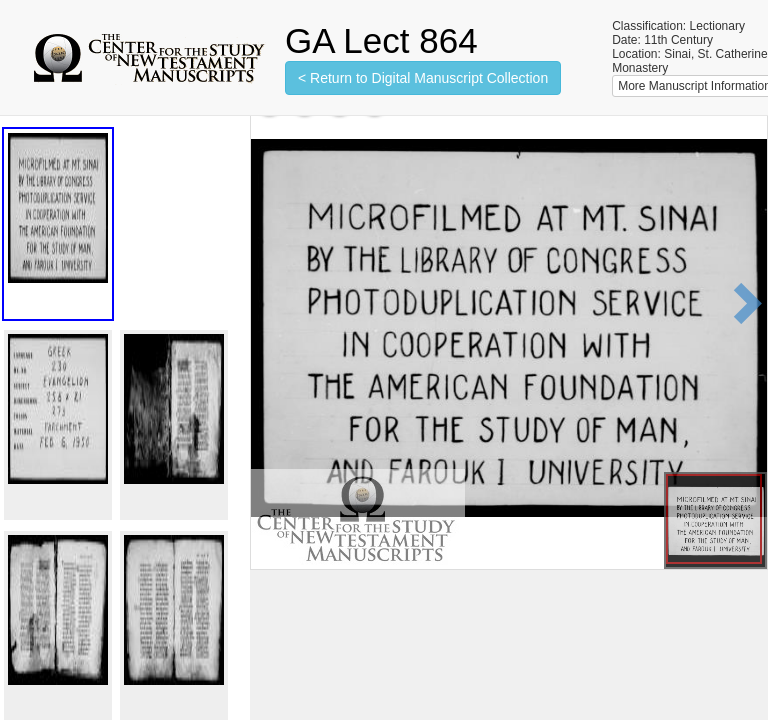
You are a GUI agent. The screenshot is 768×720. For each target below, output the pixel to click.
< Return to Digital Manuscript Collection (423, 78)
